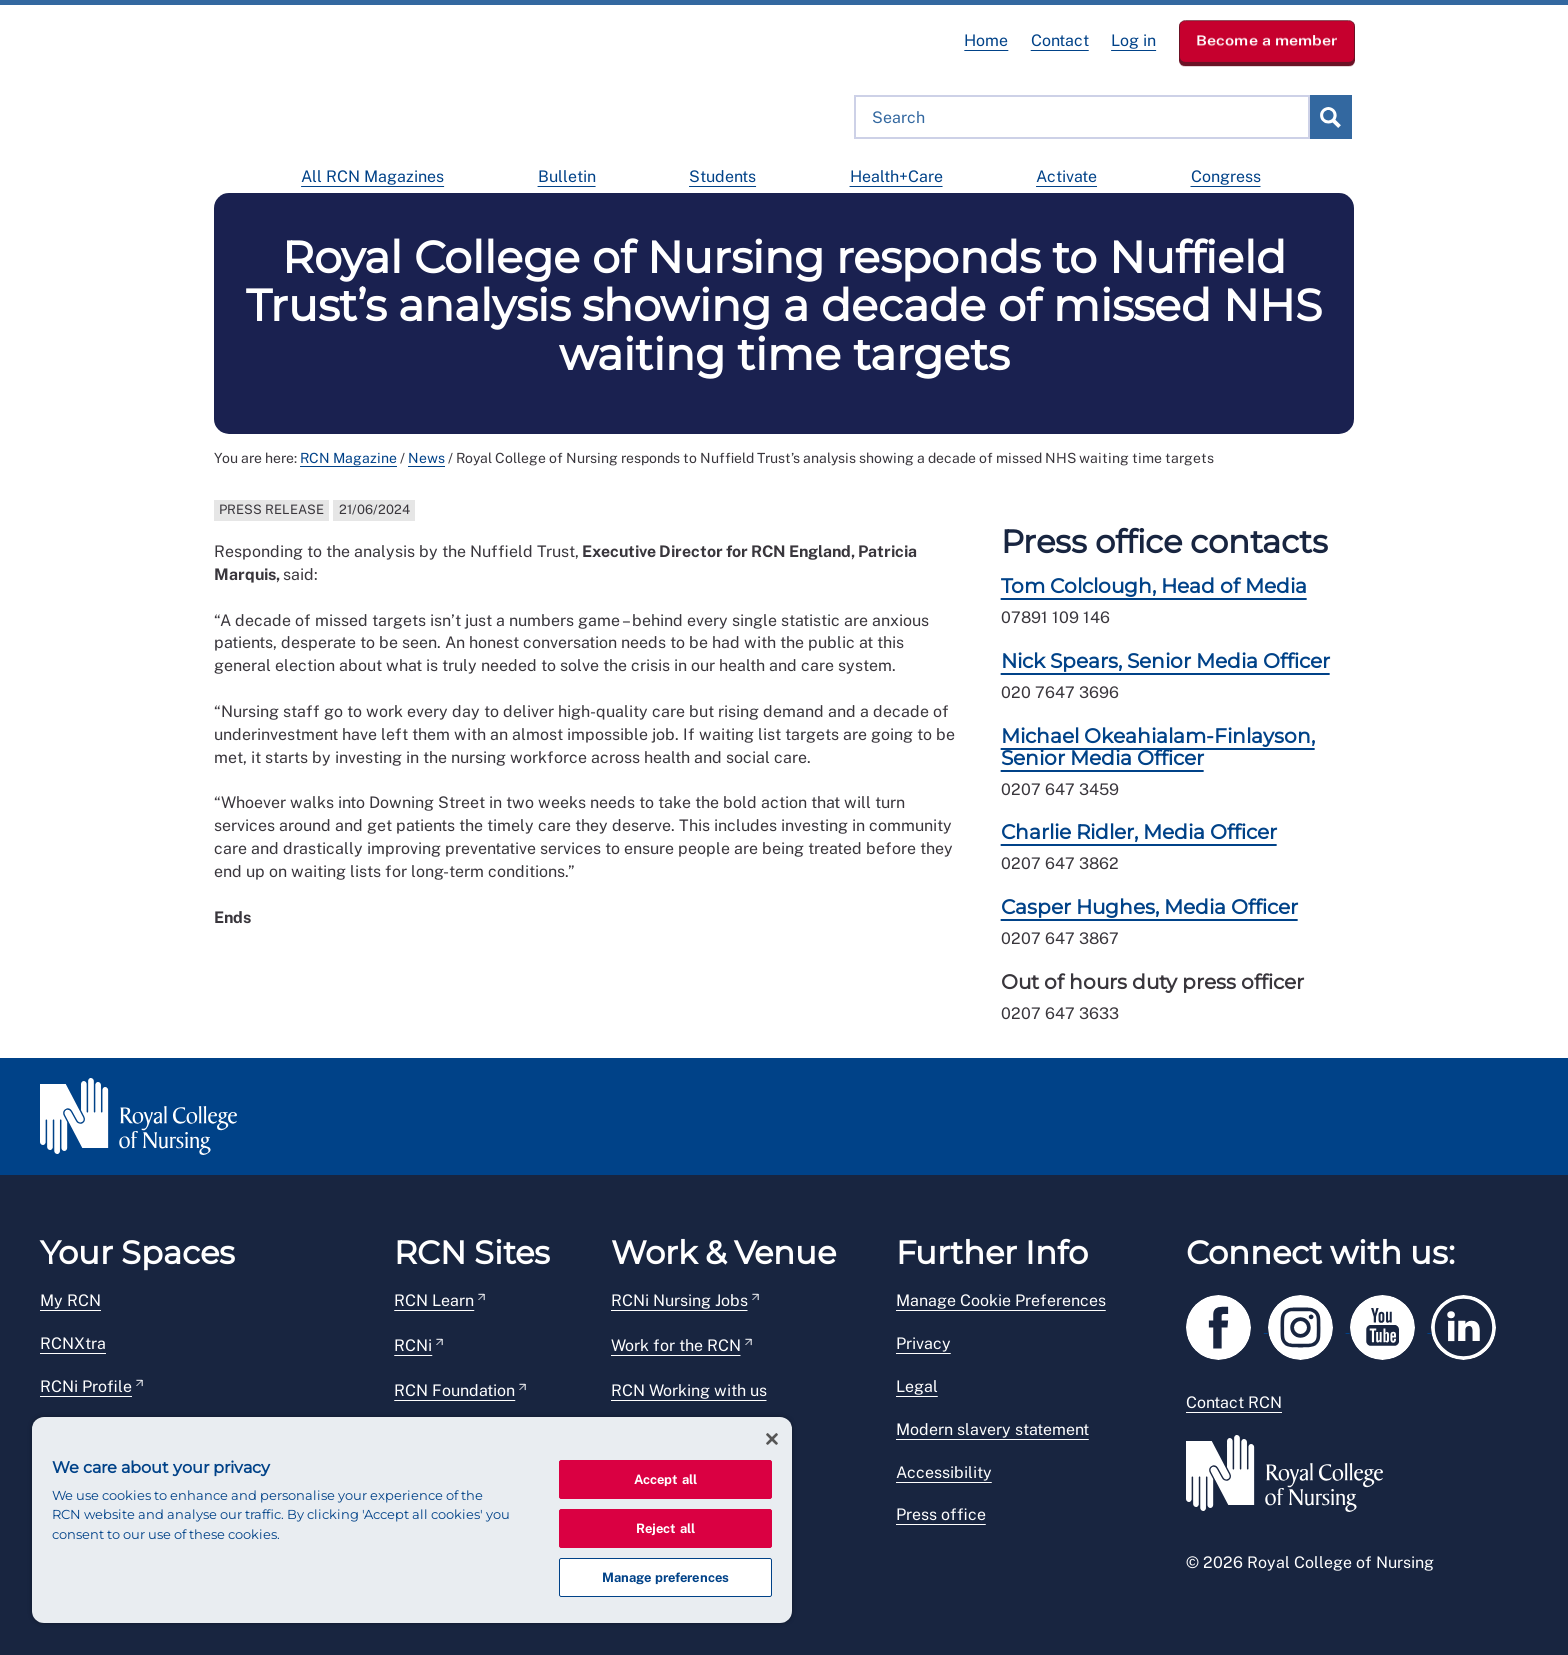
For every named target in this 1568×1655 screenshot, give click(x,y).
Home (986, 40)
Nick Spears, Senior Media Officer (1165, 661)
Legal (917, 1386)
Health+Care (896, 176)
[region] (412, 1520)
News (426, 458)
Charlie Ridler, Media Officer (1139, 832)
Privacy (923, 1343)
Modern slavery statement (992, 1429)
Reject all (665, 1528)
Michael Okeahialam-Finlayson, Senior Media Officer (1158, 747)
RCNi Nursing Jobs (679, 1300)
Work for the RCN (676, 1345)
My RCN (70, 1300)
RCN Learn (434, 1300)
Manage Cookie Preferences (1001, 1300)
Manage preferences (665, 1577)
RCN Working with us (689, 1390)
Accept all (665, 1479)
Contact (1060, 40)
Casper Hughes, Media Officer (1149, 907)
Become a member (1267, 40)
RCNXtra (73, 1343)
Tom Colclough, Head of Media (1154, 586)
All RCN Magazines (372, 176)
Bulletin (567, 176)
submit (1330, 117)
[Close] (772, 1439)
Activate (1066, 176)
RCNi (413, 1345)
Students (722, 176)
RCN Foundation (454, 1390)
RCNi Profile (86, 1386)
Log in (1133, 40)
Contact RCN (1234, 1402)
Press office (941, 1514)
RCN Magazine (348, 458)
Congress (1226, 176)
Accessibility (944, 1472)
